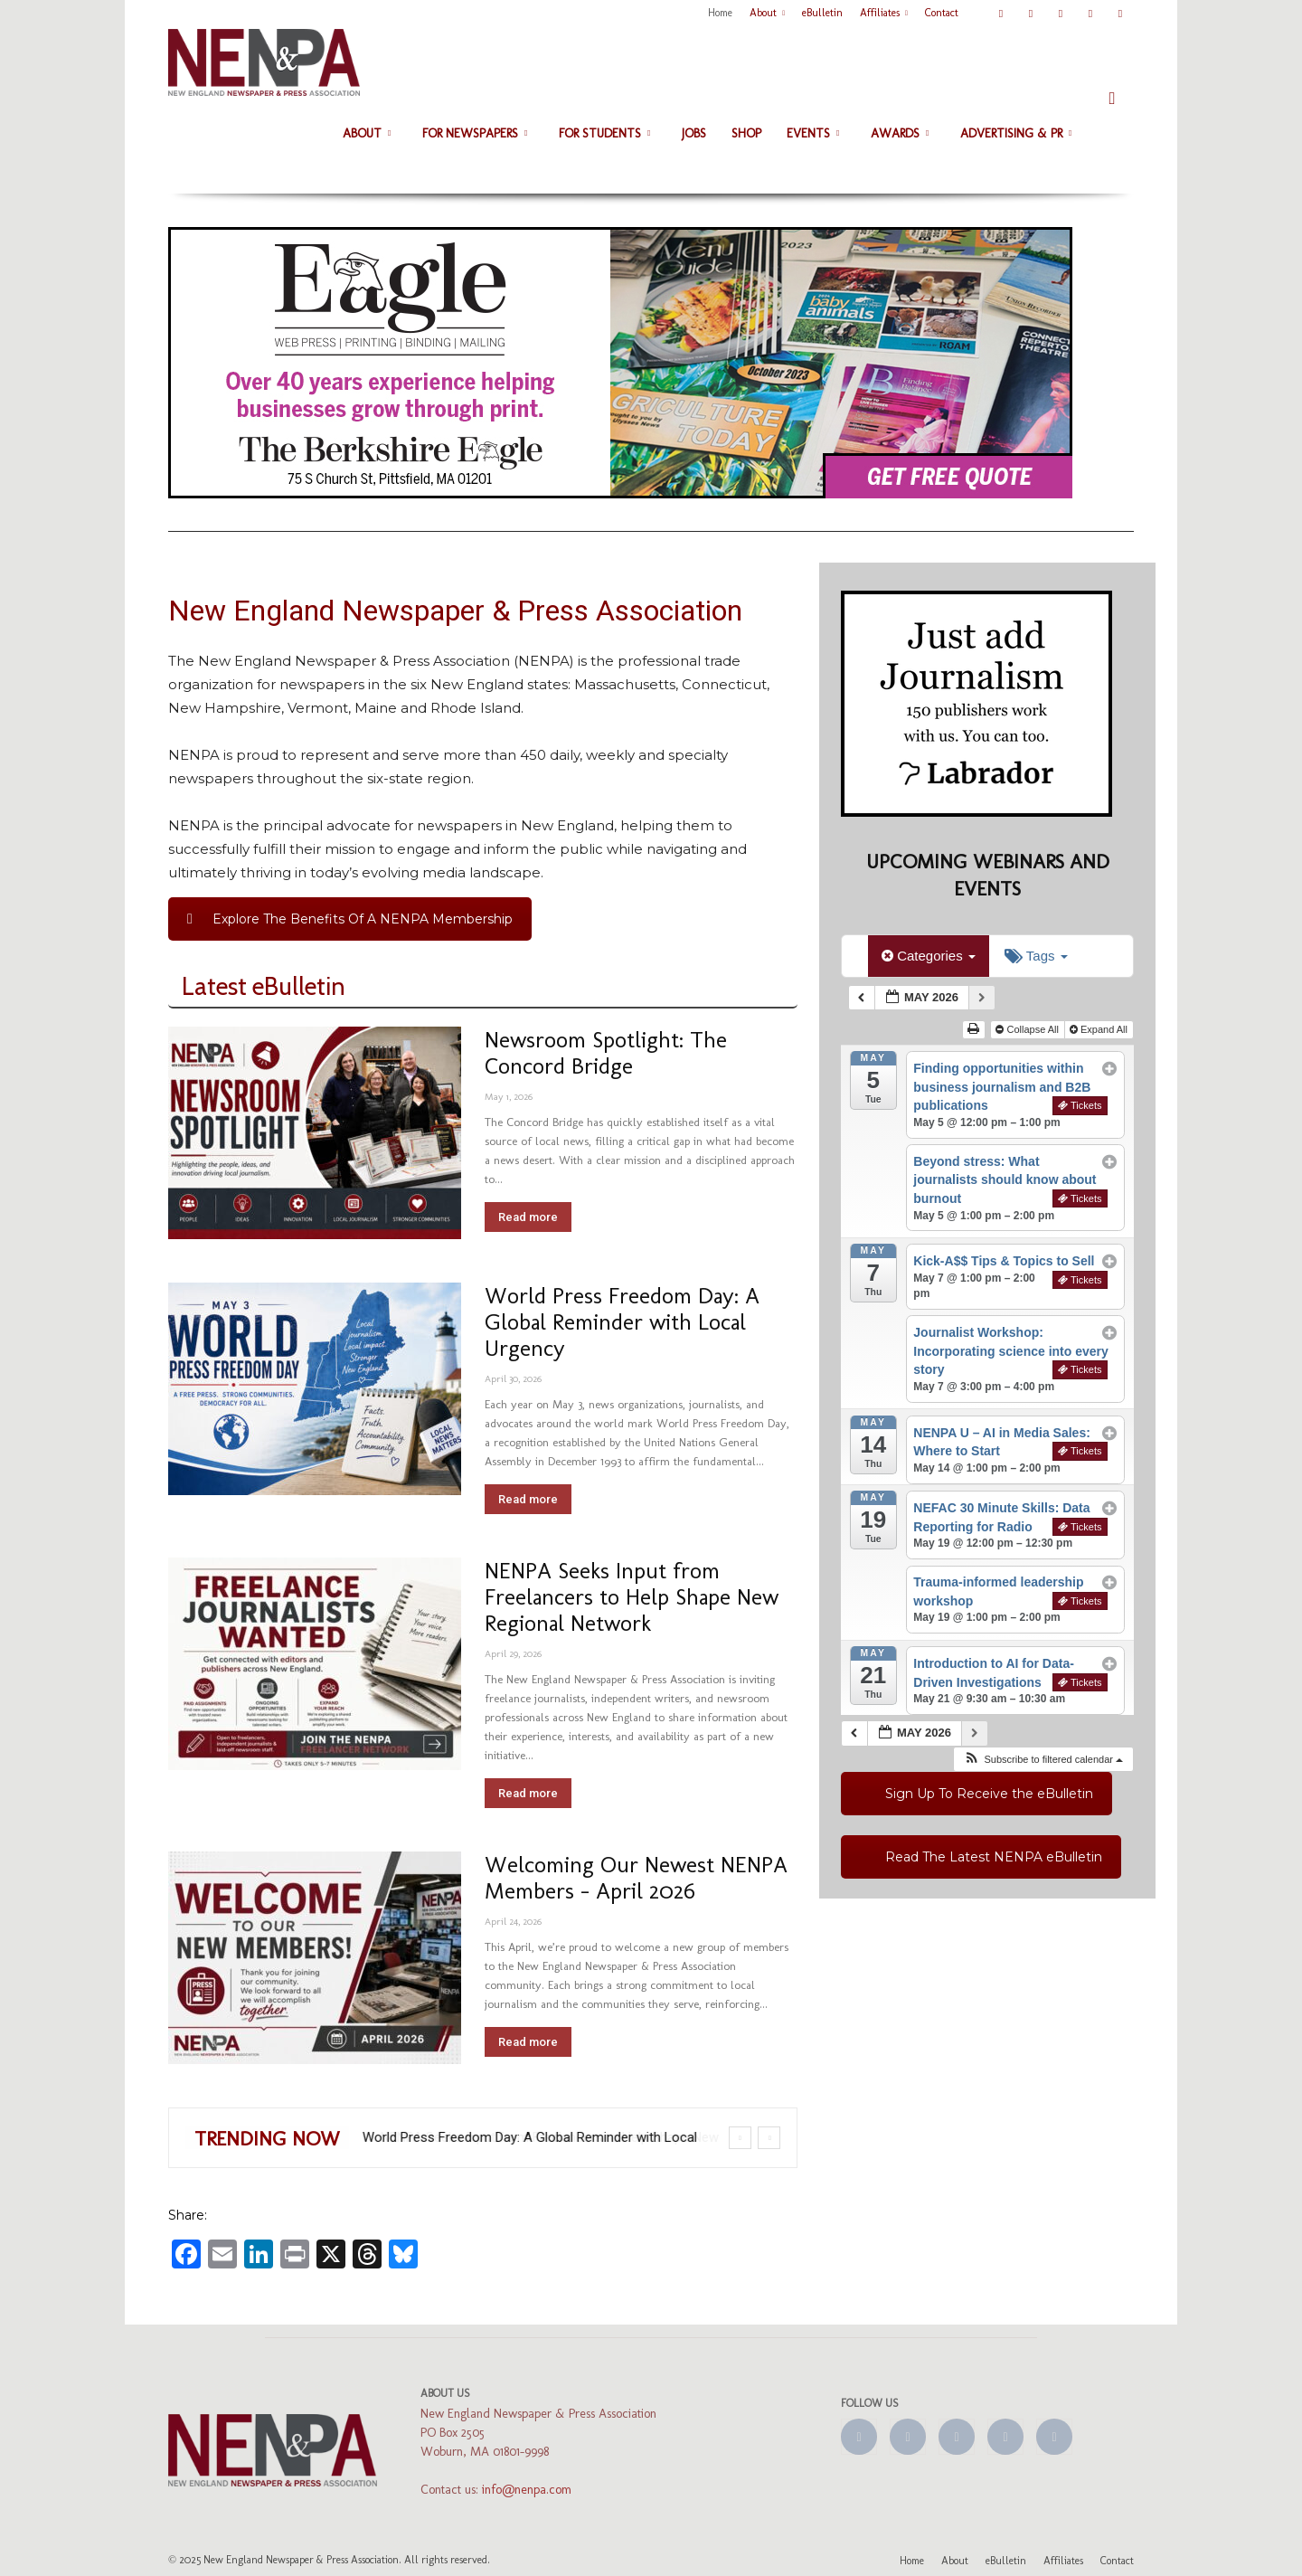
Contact (941, 12)
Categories (929, 955)
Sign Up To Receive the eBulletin (989, 1793)
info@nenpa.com (526, 2489)
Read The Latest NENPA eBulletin (993, 1857)
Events (813, 133)
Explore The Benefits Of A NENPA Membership (350, 919)
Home (720, 12)
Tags (1036, 955)
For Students (604, 133)
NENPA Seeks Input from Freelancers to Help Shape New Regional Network (631, 1596)
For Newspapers (474, 133)
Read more (528, 1217)
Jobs (694, 133)
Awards (900, 133)
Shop (746, 133)
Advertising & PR (1015, 133)
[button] (1112, 97)
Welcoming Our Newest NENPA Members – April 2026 (636, 1877)
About (767, 12)
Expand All (1100, 1029)
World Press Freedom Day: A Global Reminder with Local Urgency (622, 1321)
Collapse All (1028, 1029)
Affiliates (884, 12)
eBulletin (822, 12)
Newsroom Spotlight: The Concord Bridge (606, 1052)
